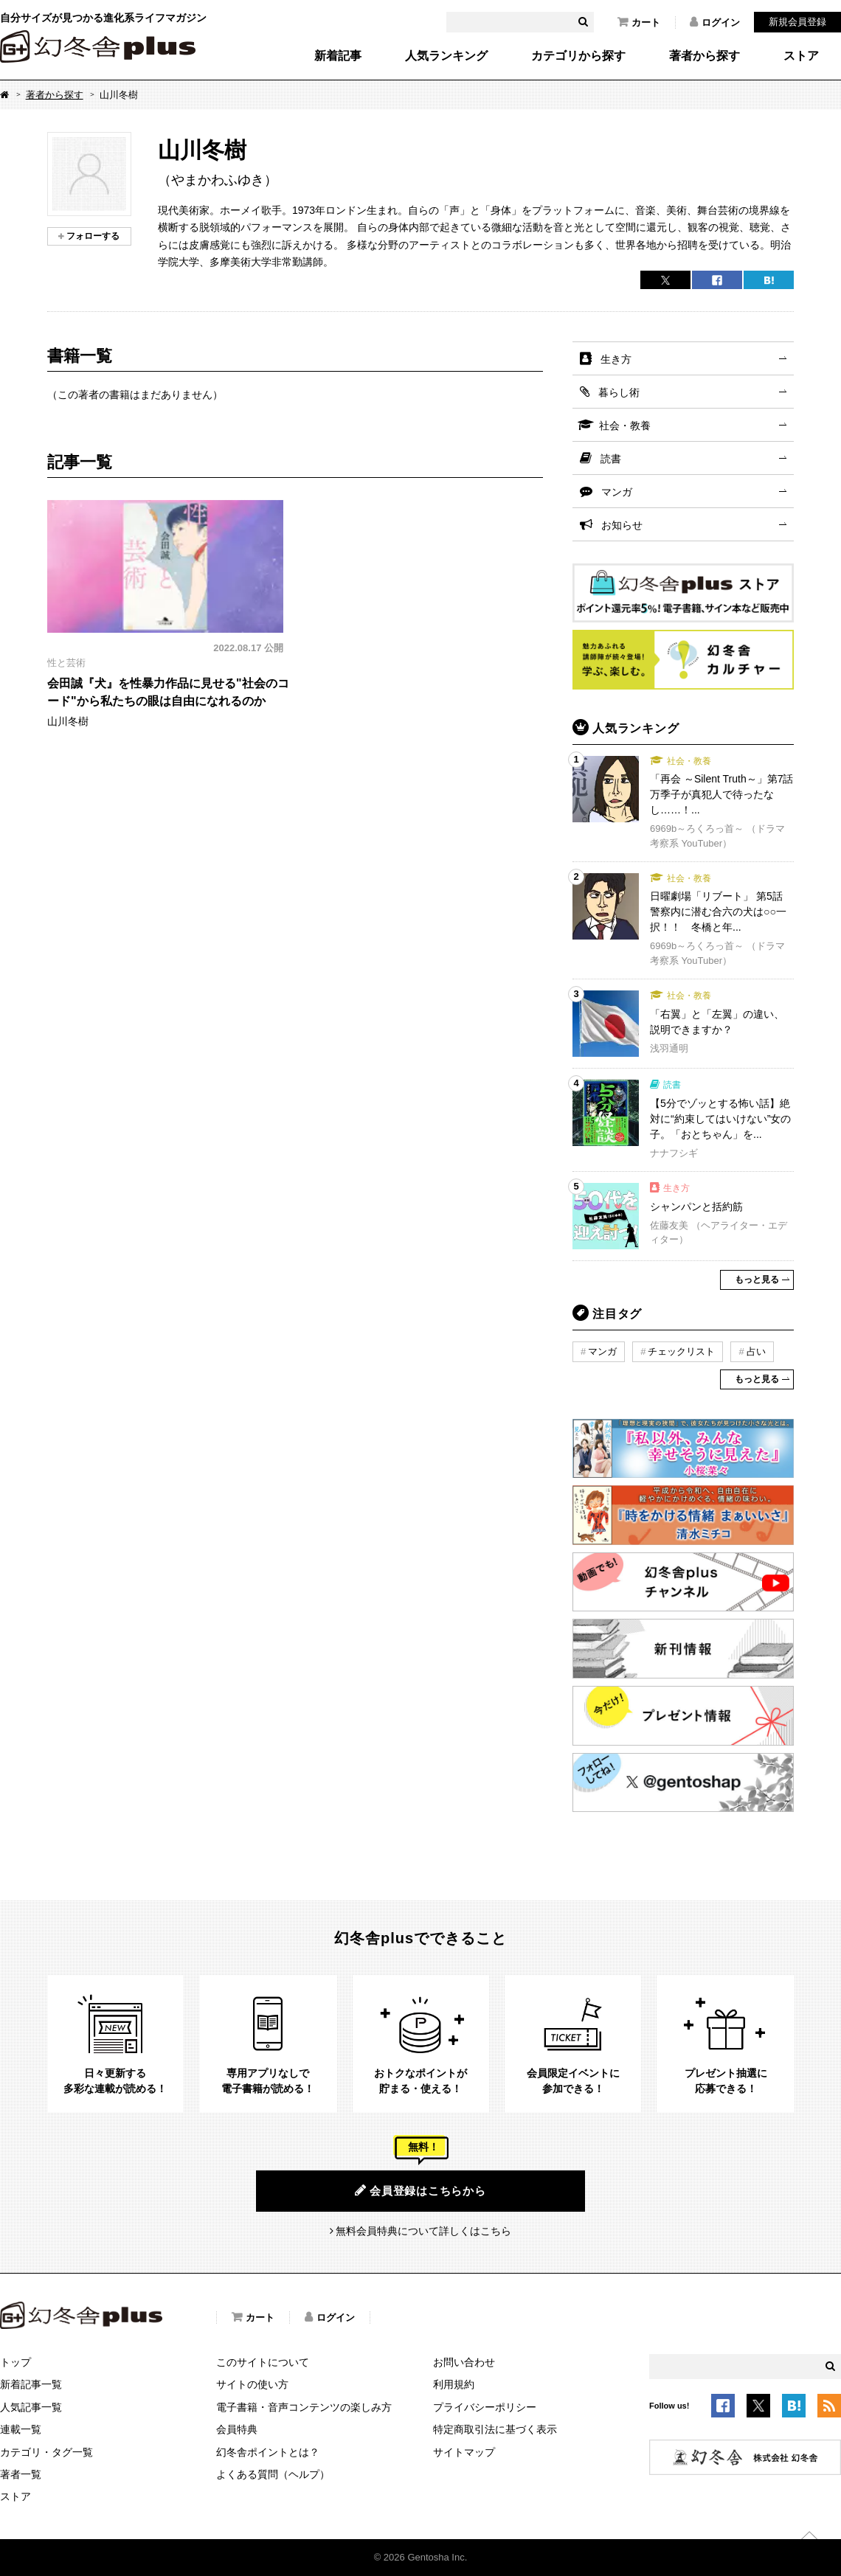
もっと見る (757, 1279)
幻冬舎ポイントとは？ (267, 2452)
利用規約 (453, 2384)
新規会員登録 (797, 21)
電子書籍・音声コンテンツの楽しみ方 (304, 2407)
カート (638, 22)
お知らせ (622, 525)
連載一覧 (20, 2429)
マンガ (616, 492)
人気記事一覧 (31, 2407)
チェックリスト (681, 1351)
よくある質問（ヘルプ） (273, 2474)
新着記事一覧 (31, 2384)
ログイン (715, 22)
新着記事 (337, 56)
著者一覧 (20, 2474)
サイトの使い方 (252, 2384)
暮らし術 (619, 392)
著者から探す (704, 56)
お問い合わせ (464, 2362)
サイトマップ (464, 2452)
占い (756, 1351)
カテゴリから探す (578, 56)
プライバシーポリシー (484, 2407)
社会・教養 (625, 425)
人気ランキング (446, 56)
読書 (611, 459)
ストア (801, 56)
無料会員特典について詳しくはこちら (423, 2231)
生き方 (616, 359)
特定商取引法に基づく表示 (495, 2429)
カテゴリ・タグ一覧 (46, 2452)
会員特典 (236, 2429)
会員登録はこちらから (420, 2190)
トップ (15, 2362)
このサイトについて (262, 2362)
